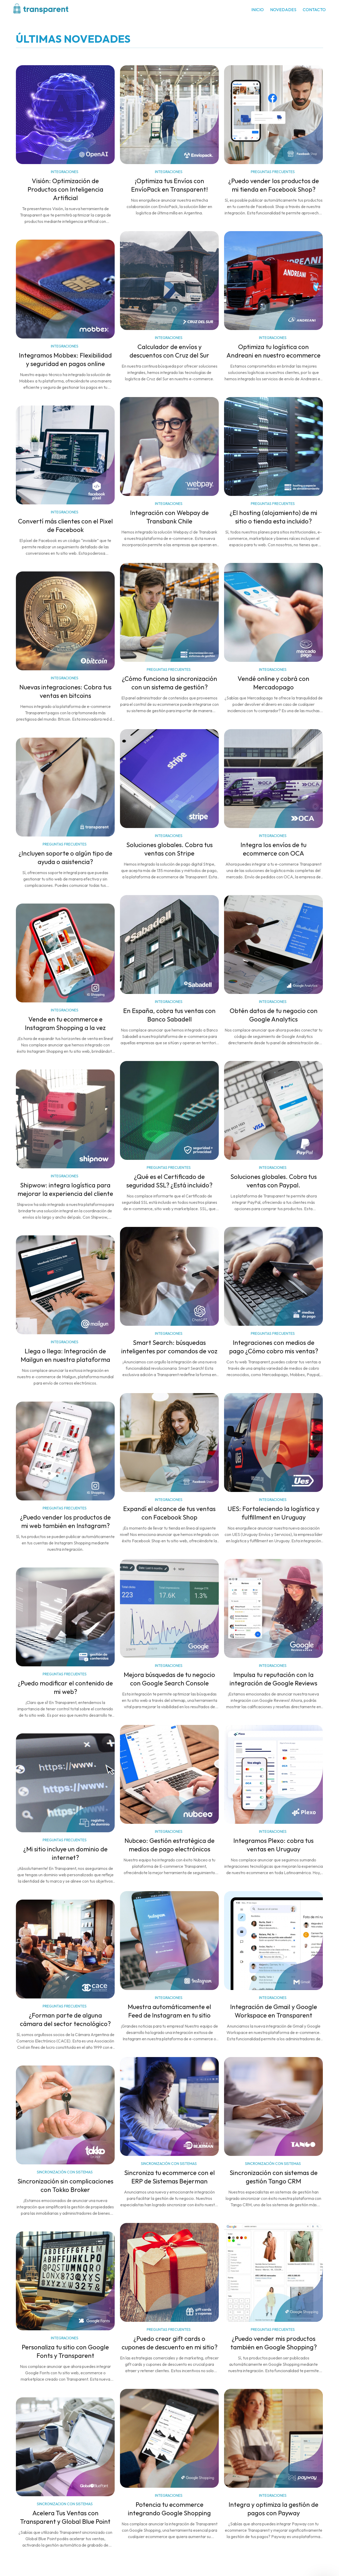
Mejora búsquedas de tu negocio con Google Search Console (169, 1679)
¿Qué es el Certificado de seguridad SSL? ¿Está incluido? (169, 1181)
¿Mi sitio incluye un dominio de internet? (65, 1853)
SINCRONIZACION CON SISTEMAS (65, 2504)
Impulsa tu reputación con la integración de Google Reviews (273, 1679)
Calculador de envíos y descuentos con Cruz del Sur (169, 351)
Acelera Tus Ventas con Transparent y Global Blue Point (65, 2517)
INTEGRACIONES (64, 172)
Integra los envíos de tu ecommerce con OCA (273, 849)
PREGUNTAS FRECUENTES (273, 172)
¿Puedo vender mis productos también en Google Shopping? (273, 2343)
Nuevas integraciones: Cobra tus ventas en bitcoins (65, 691)
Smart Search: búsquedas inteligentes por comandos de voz (169, 1347)
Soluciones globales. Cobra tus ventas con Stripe (169, 849)
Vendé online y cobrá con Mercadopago (273, 683)
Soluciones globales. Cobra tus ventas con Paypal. (273, 1181)
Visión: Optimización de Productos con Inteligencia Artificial (65, 189)
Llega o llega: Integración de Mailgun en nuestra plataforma (65, 1355)
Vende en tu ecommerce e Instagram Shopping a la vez (65, 1023)
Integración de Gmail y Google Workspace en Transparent (273, 2011)
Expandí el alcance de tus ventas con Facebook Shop (169, 1513)
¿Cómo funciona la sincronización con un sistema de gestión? (169, 683)
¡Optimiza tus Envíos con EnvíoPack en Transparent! (169, 185)
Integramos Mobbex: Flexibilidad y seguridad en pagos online (65, 359)
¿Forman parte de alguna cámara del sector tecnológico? (65, 2019)
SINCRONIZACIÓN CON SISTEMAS (169, 2163)
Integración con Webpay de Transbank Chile (169, 517)
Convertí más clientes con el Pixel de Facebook (65, 525)
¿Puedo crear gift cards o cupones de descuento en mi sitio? (169, 2343)
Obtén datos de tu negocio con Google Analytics (274, 1015)
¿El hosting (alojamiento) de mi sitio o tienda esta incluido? (273, 517)
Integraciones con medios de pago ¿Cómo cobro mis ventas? (273, 1347)
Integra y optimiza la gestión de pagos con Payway (273, 2509)
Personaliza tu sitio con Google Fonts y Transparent (65, 2351)
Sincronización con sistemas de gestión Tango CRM (274, 2177)
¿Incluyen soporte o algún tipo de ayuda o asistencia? (65, 857)
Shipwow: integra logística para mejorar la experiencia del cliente (65, 1189)
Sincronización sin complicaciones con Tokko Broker (65, 2185)
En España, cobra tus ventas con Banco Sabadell (169, 1015)
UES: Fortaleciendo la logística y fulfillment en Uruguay (273, 1513)
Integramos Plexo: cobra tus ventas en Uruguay (273, 1845)
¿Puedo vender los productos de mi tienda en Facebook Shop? (273, 185)
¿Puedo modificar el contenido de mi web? (65, 1687)
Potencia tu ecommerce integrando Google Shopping (169, 2509)
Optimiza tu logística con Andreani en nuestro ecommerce (273, 351)
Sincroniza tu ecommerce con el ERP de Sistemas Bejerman (169, 2177)
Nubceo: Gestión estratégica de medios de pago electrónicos (169, 1845)
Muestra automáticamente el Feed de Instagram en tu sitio (169, 2011)
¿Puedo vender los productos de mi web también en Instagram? (65, 1521)
